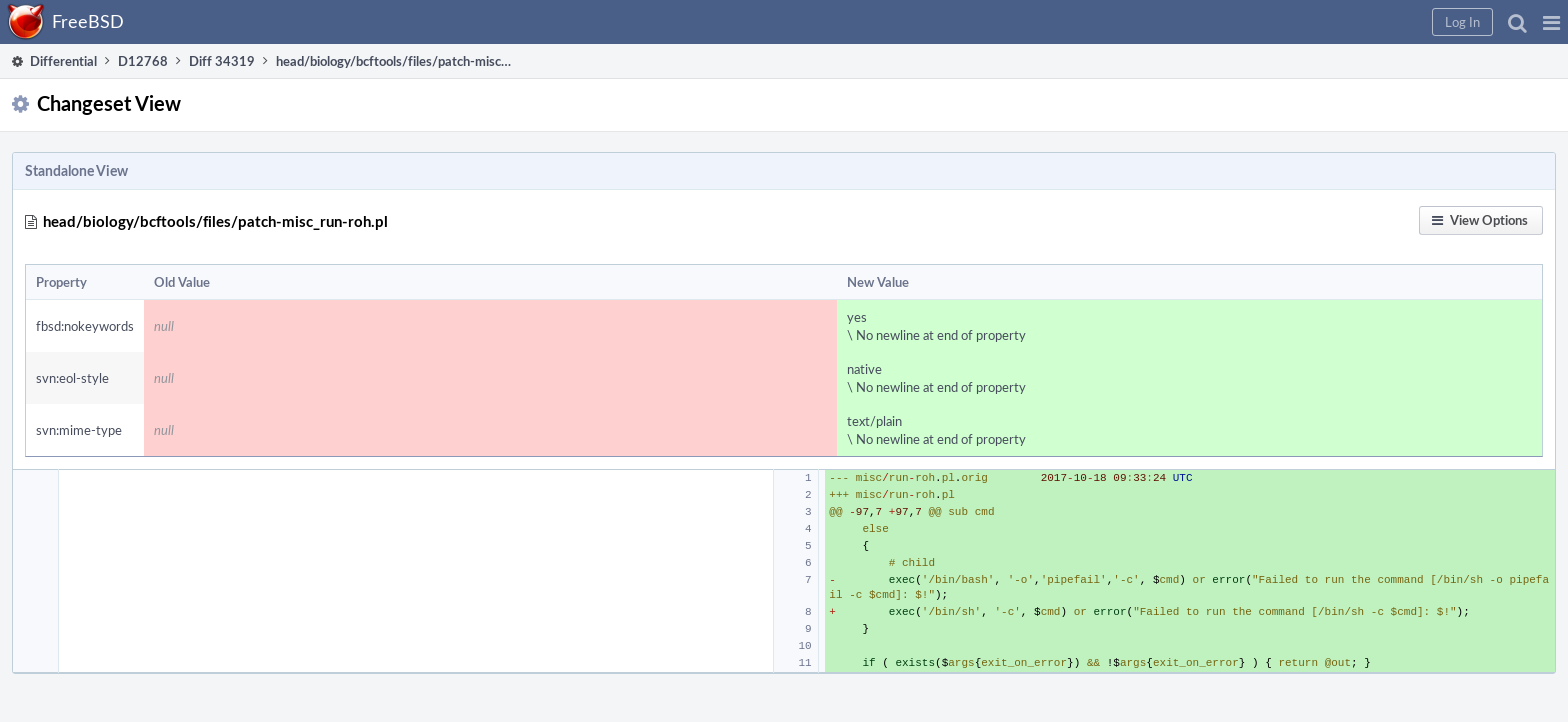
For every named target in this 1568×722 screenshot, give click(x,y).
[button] (1551, 22)
